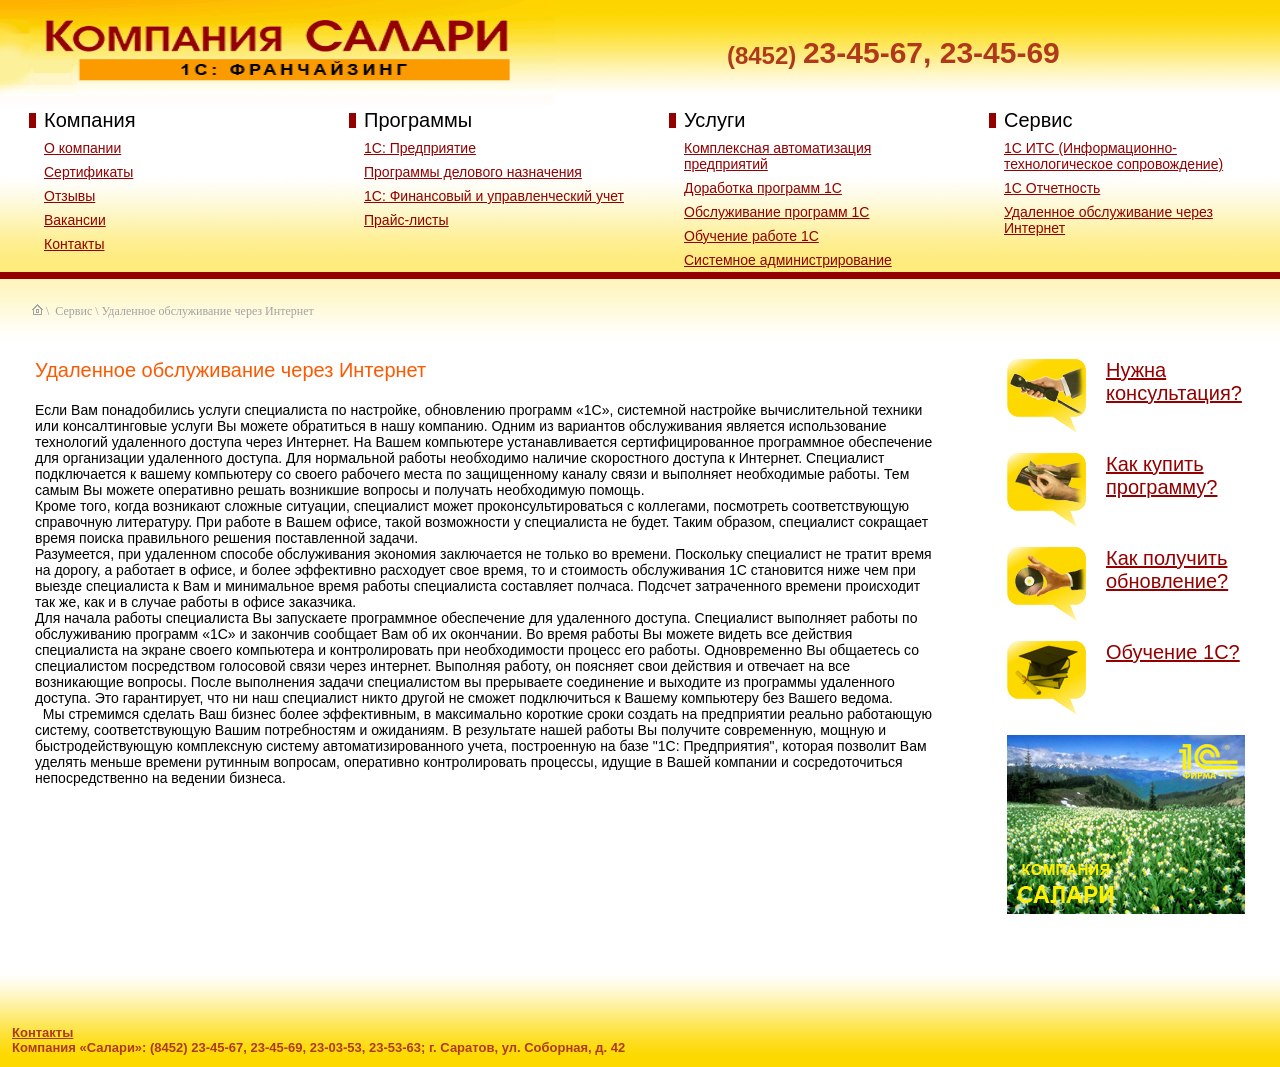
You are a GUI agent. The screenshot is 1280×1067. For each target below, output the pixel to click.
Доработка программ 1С (763, 188)
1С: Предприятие (420, 148)
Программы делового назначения (473, 172)
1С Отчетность (1052, 188)
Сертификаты (88, 172)
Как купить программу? (1161, 475)
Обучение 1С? (1173, 652)
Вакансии (75, 220)
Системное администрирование (788, 260)
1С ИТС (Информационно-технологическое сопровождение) (1113, 156)
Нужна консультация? (1174, 381)
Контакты (74, 244)
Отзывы (69, 196)
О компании (82, 148)
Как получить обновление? (1167, 569)
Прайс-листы (406, 220)
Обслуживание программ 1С (776, 212)
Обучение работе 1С (751, 236)
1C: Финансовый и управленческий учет (494, 196)
